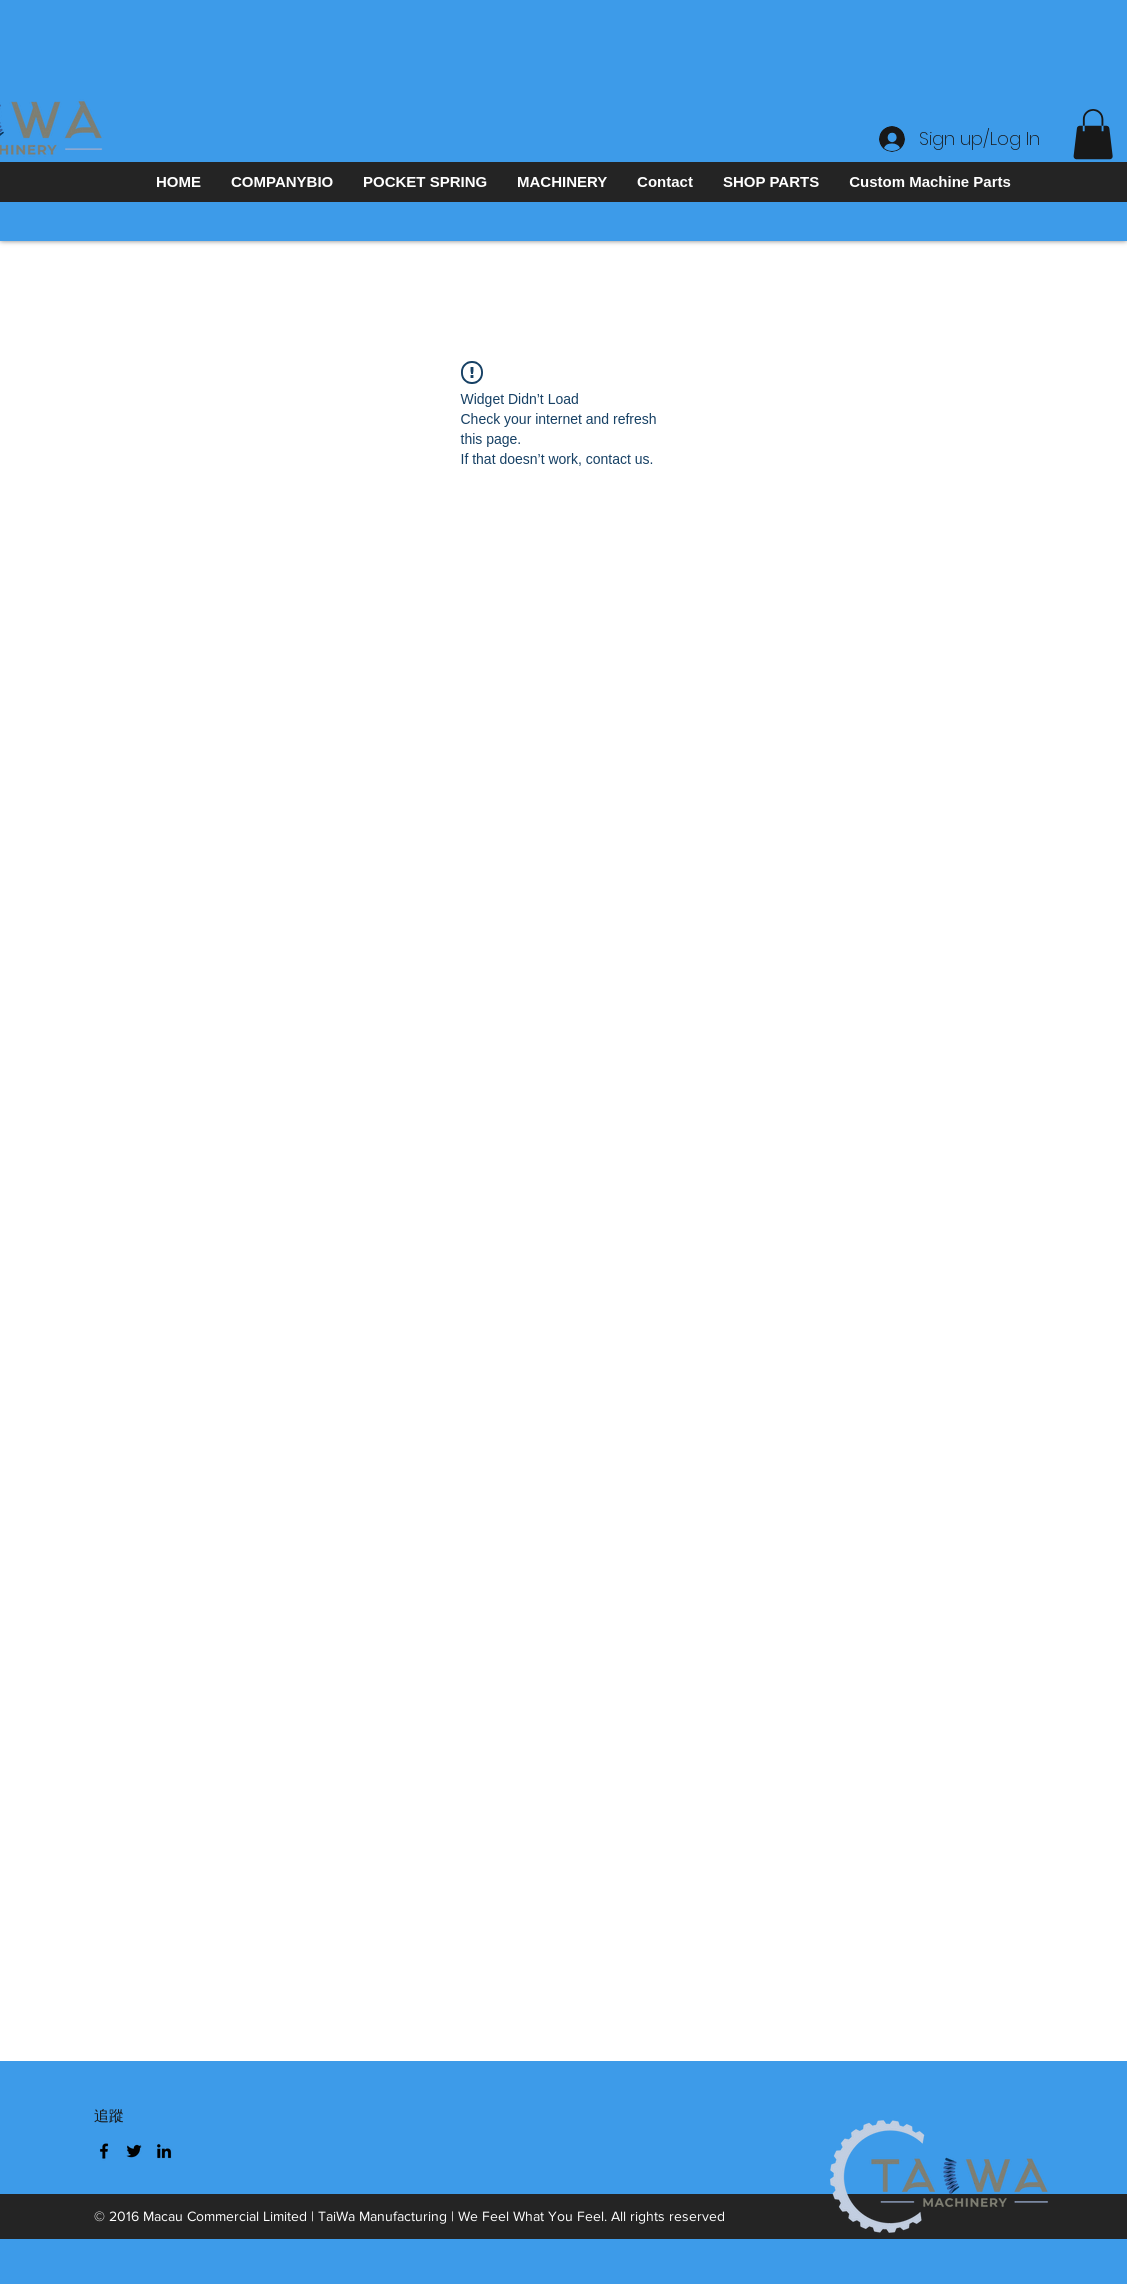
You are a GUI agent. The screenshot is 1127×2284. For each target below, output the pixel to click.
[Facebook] (104, 2151)
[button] (1093, 134)
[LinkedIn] (164, 2151)
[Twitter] (134, 2151)
